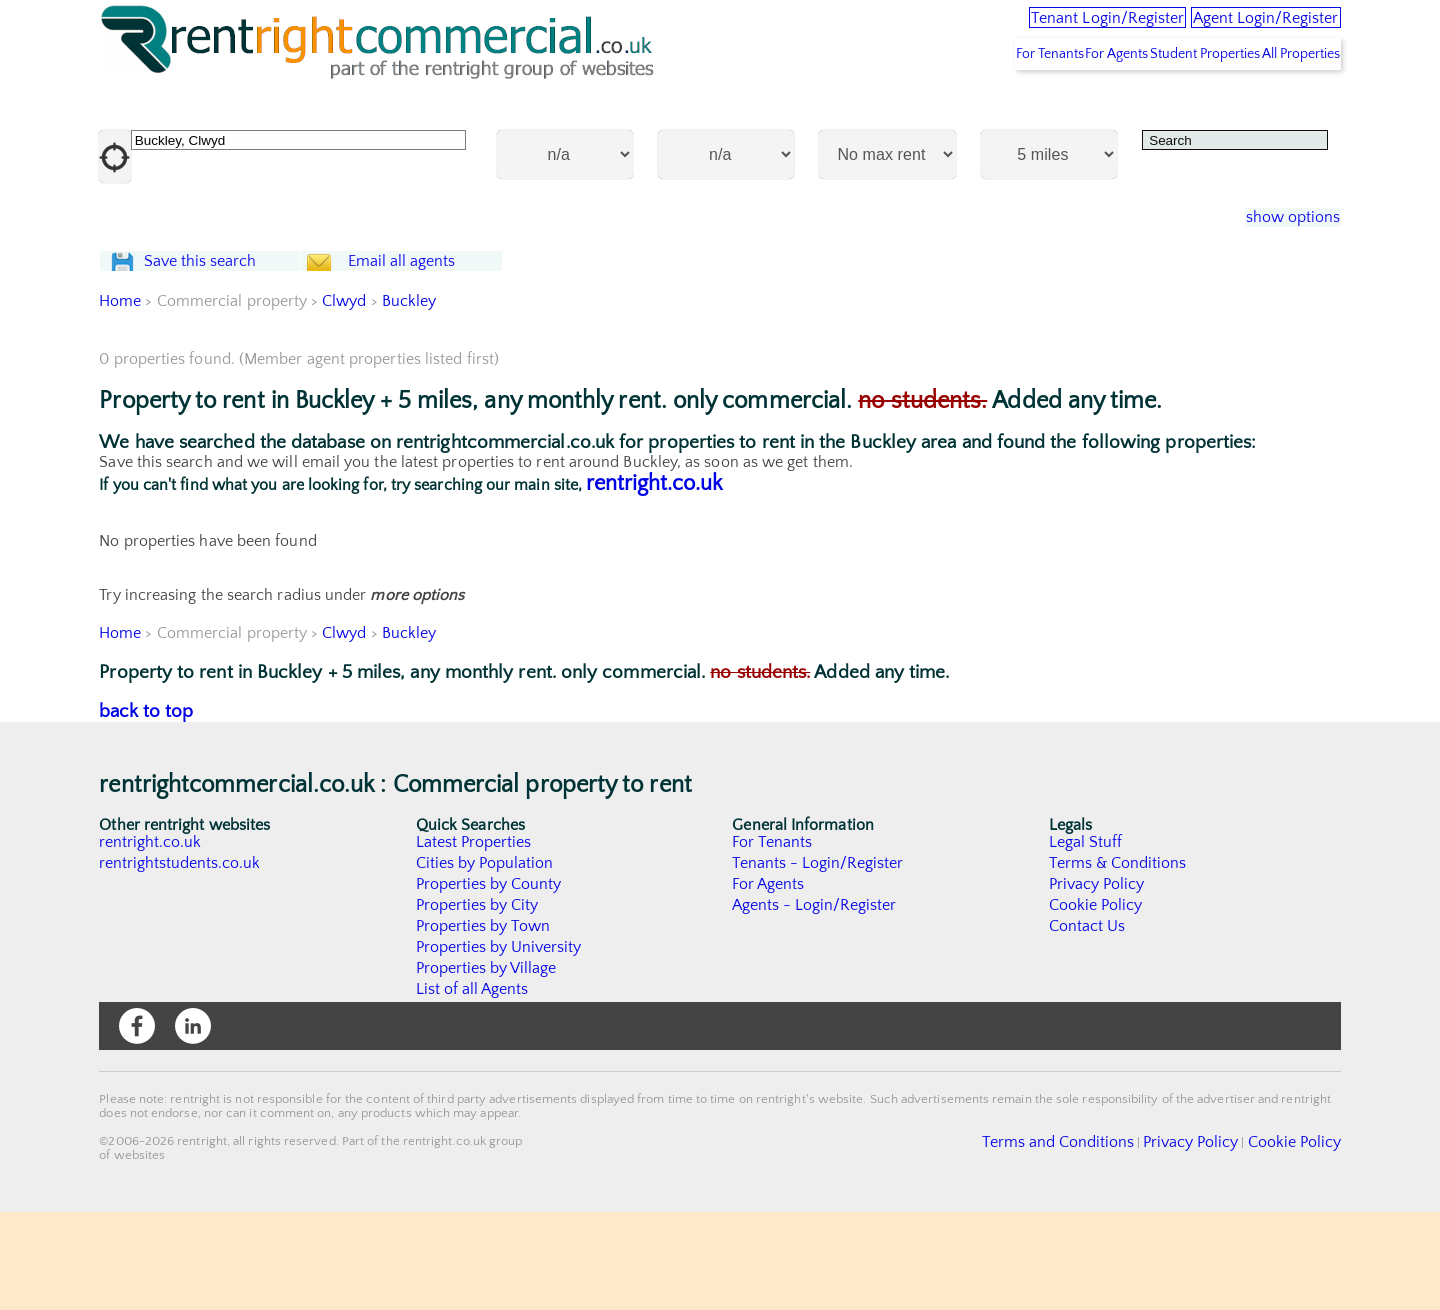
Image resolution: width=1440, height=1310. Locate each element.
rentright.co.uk (654, 581)
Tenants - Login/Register (818, 961)
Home (120, 399)
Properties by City (477, 1003)
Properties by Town (483, 1024)
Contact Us (1087, 1024)
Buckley (409, 399)
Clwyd (345, 399)
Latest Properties (474, 940)
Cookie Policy (1096, 1003)
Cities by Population (485, 961)
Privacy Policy (1097, 982)
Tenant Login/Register (1023, 30)
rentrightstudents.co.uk (180, 961)
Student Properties (1166, 101)
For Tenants (962, 101)
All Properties (1288, 101)
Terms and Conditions (1105, 1239)
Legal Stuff (1086, 940)
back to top (146, 809)
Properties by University (499, 1045)
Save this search (219, 334)
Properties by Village (487, 1066)
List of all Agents (472, 1087)
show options (1278, 266)
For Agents (1054, 101)
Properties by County (489, 982)
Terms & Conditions (1118, 961)
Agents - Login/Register (815, 1003)
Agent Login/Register (1239, 30)
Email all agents (439, 334)
